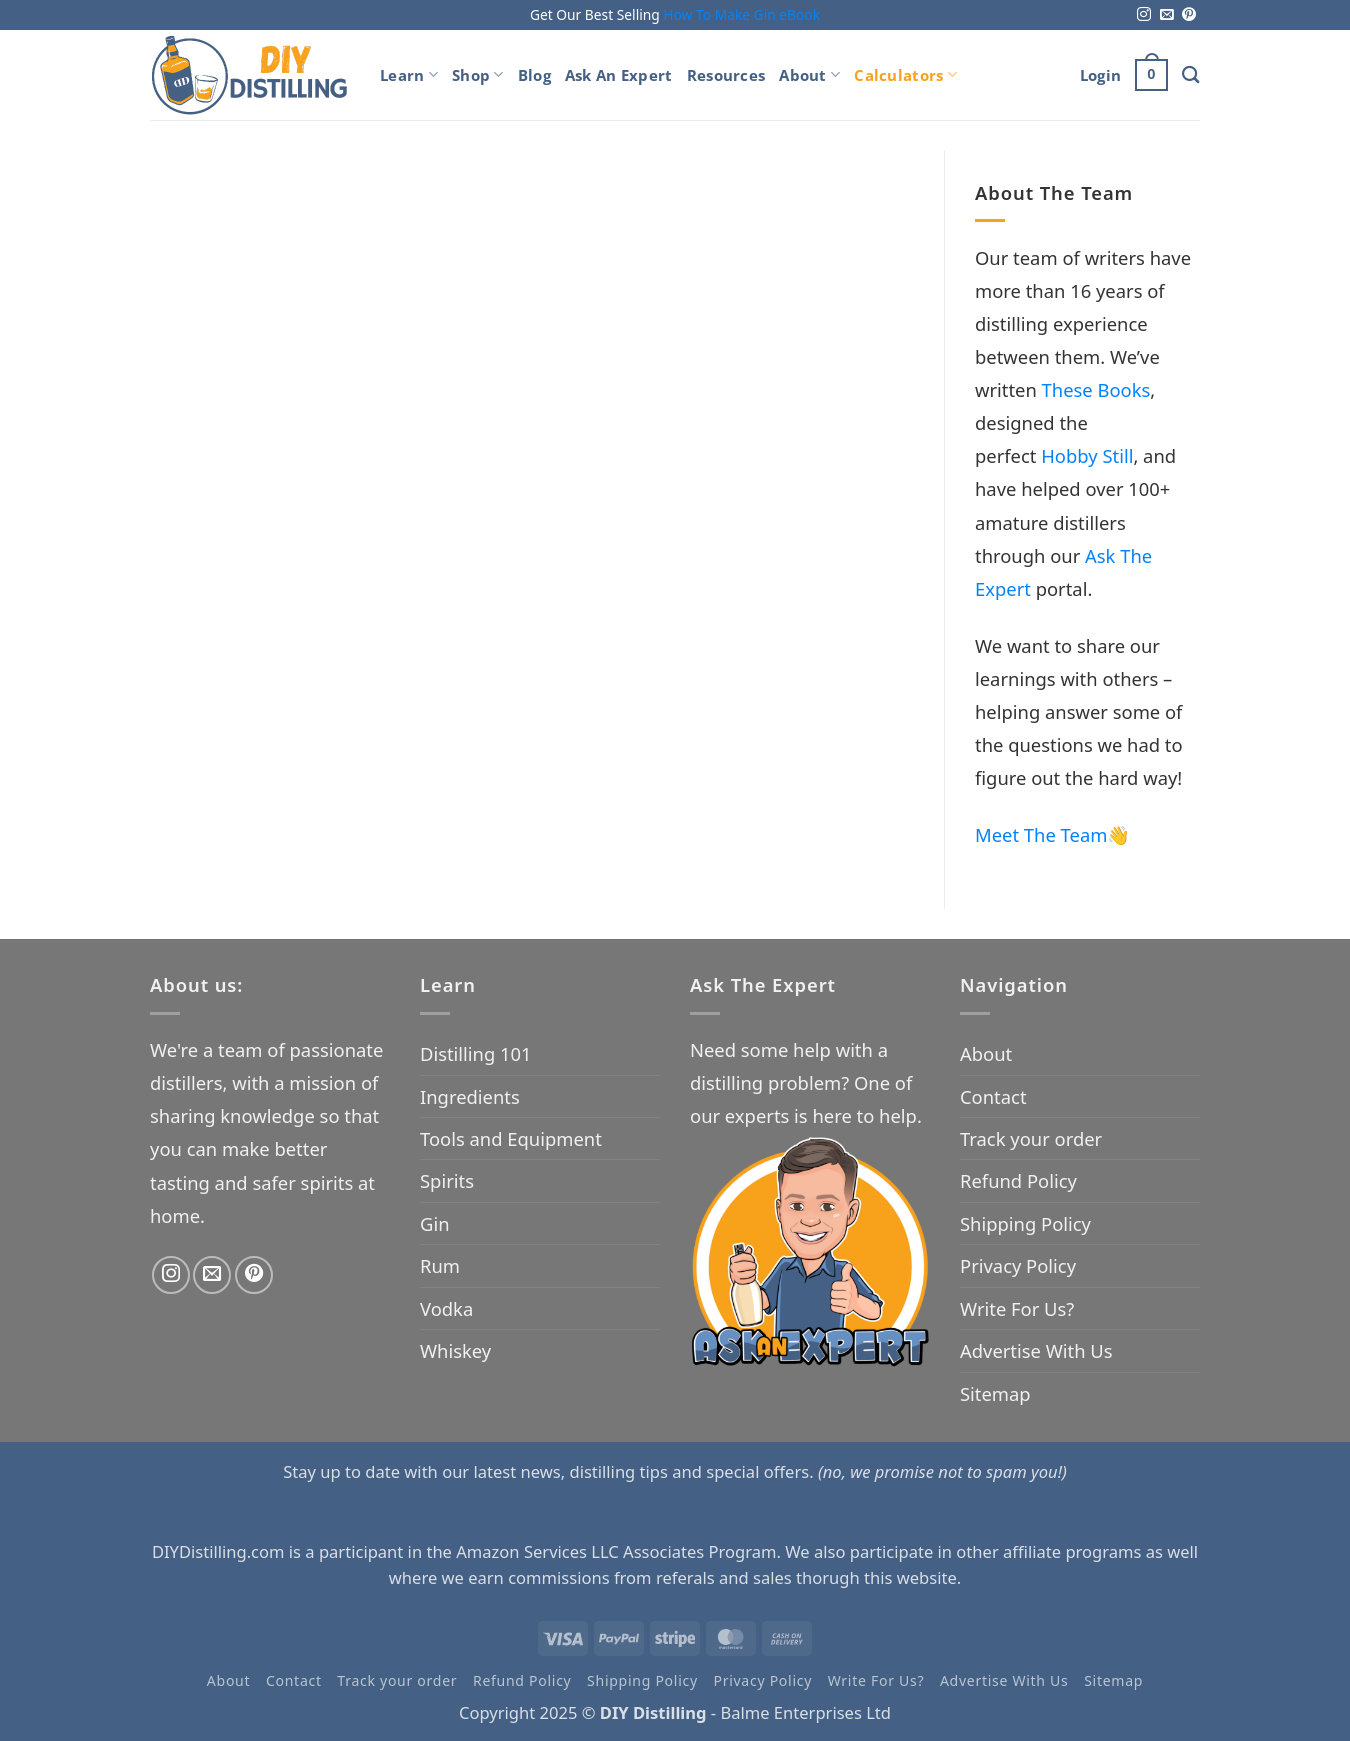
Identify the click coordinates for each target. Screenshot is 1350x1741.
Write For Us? (1017, 1308)
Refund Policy (1018, 1180)
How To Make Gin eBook (741, 14)
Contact (993, 1096)
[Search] (1191, 74)
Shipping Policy (1025, 1223)
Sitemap (995, 1393)
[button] (1100, 75)
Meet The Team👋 (1052, 834)
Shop (478, 75)
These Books (1096, 389)
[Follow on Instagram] (1144, 15)
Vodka (446, 1308)
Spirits (447, 1180)
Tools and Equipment (511, 1138)
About (809, 75)
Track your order (1031, 1138)
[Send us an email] (1167, 15)
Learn (409, 75)
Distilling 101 (476, 1053)
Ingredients (470, 1096)
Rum (440, 1265)
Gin (435, 1223)
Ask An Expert (619, 75)
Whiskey (455, 1350)
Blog (534, 75)
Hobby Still (1087, 455)
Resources (726, 75)
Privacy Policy (1018, 1265)
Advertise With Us (1036, 1350)
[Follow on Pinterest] (1189, 15)
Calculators (905, 75)
